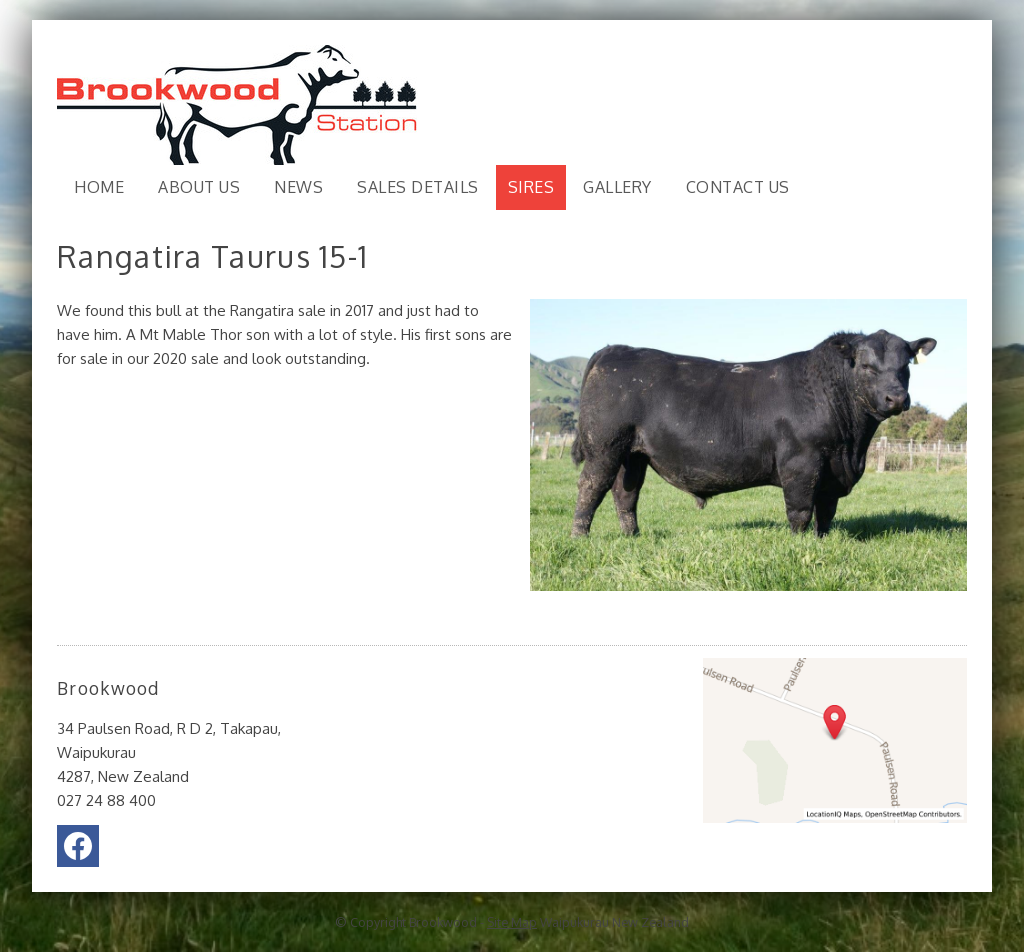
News (298, 187)
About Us (199, 187)
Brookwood (443, 922)
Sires (531, 187)
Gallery (617, 187)
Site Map (512, 922)
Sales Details (418, 187)
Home (99, 187)
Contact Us (738, 187)
